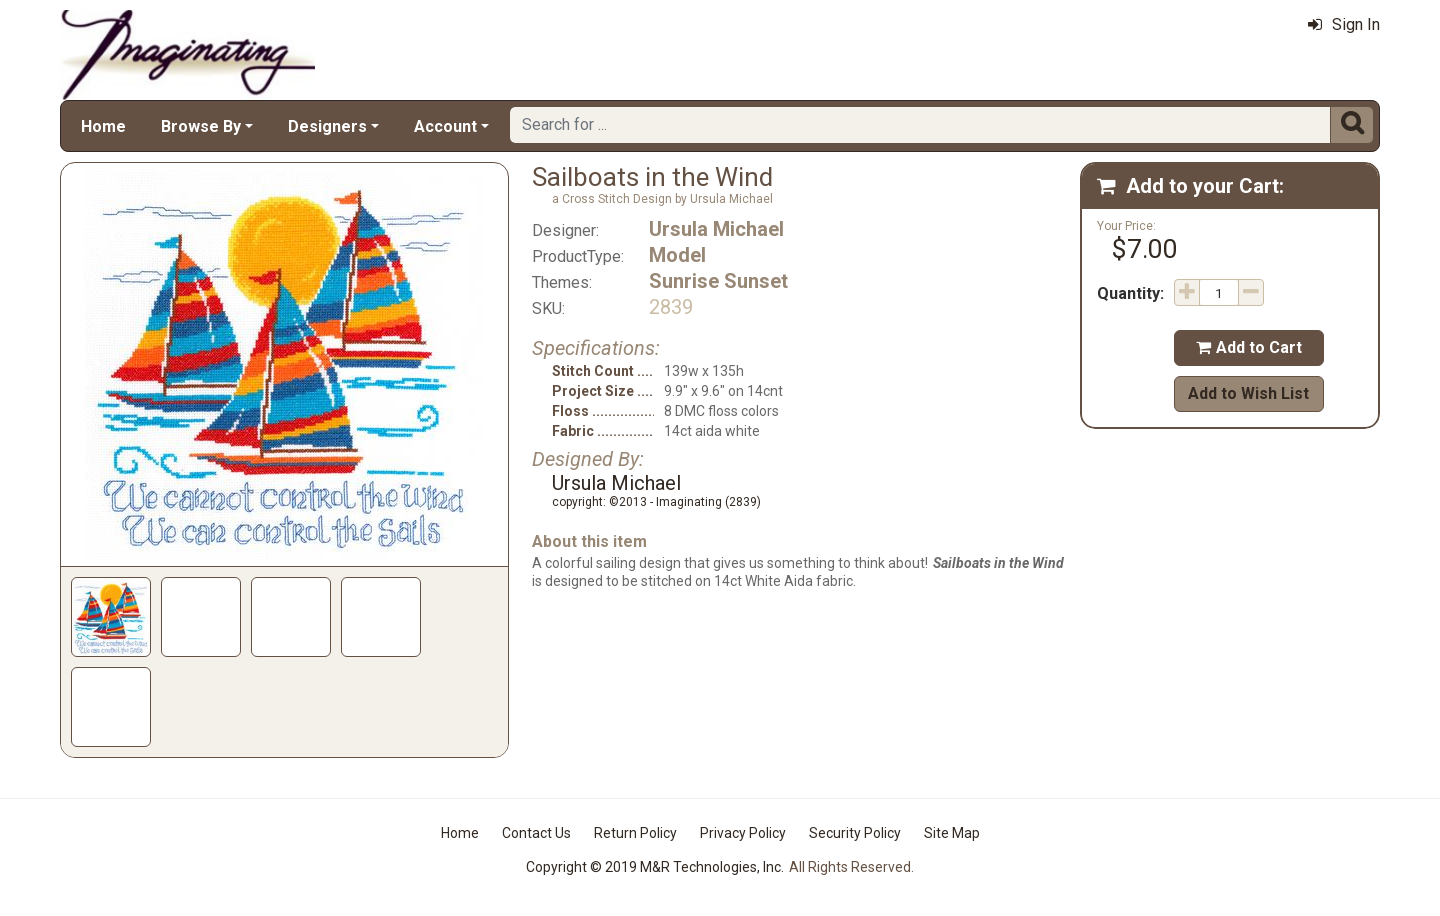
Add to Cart (1249, 347)
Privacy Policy (743, 833)
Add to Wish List (1248, 393)
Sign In (1344, 24)
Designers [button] (327, 126)
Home (103, 126)
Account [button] (445, 126)
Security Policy (855, 833)
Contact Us (536, 833)
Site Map (952, 833)
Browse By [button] (201, 126)
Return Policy (635, 833)
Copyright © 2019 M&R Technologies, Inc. (655, 867)
